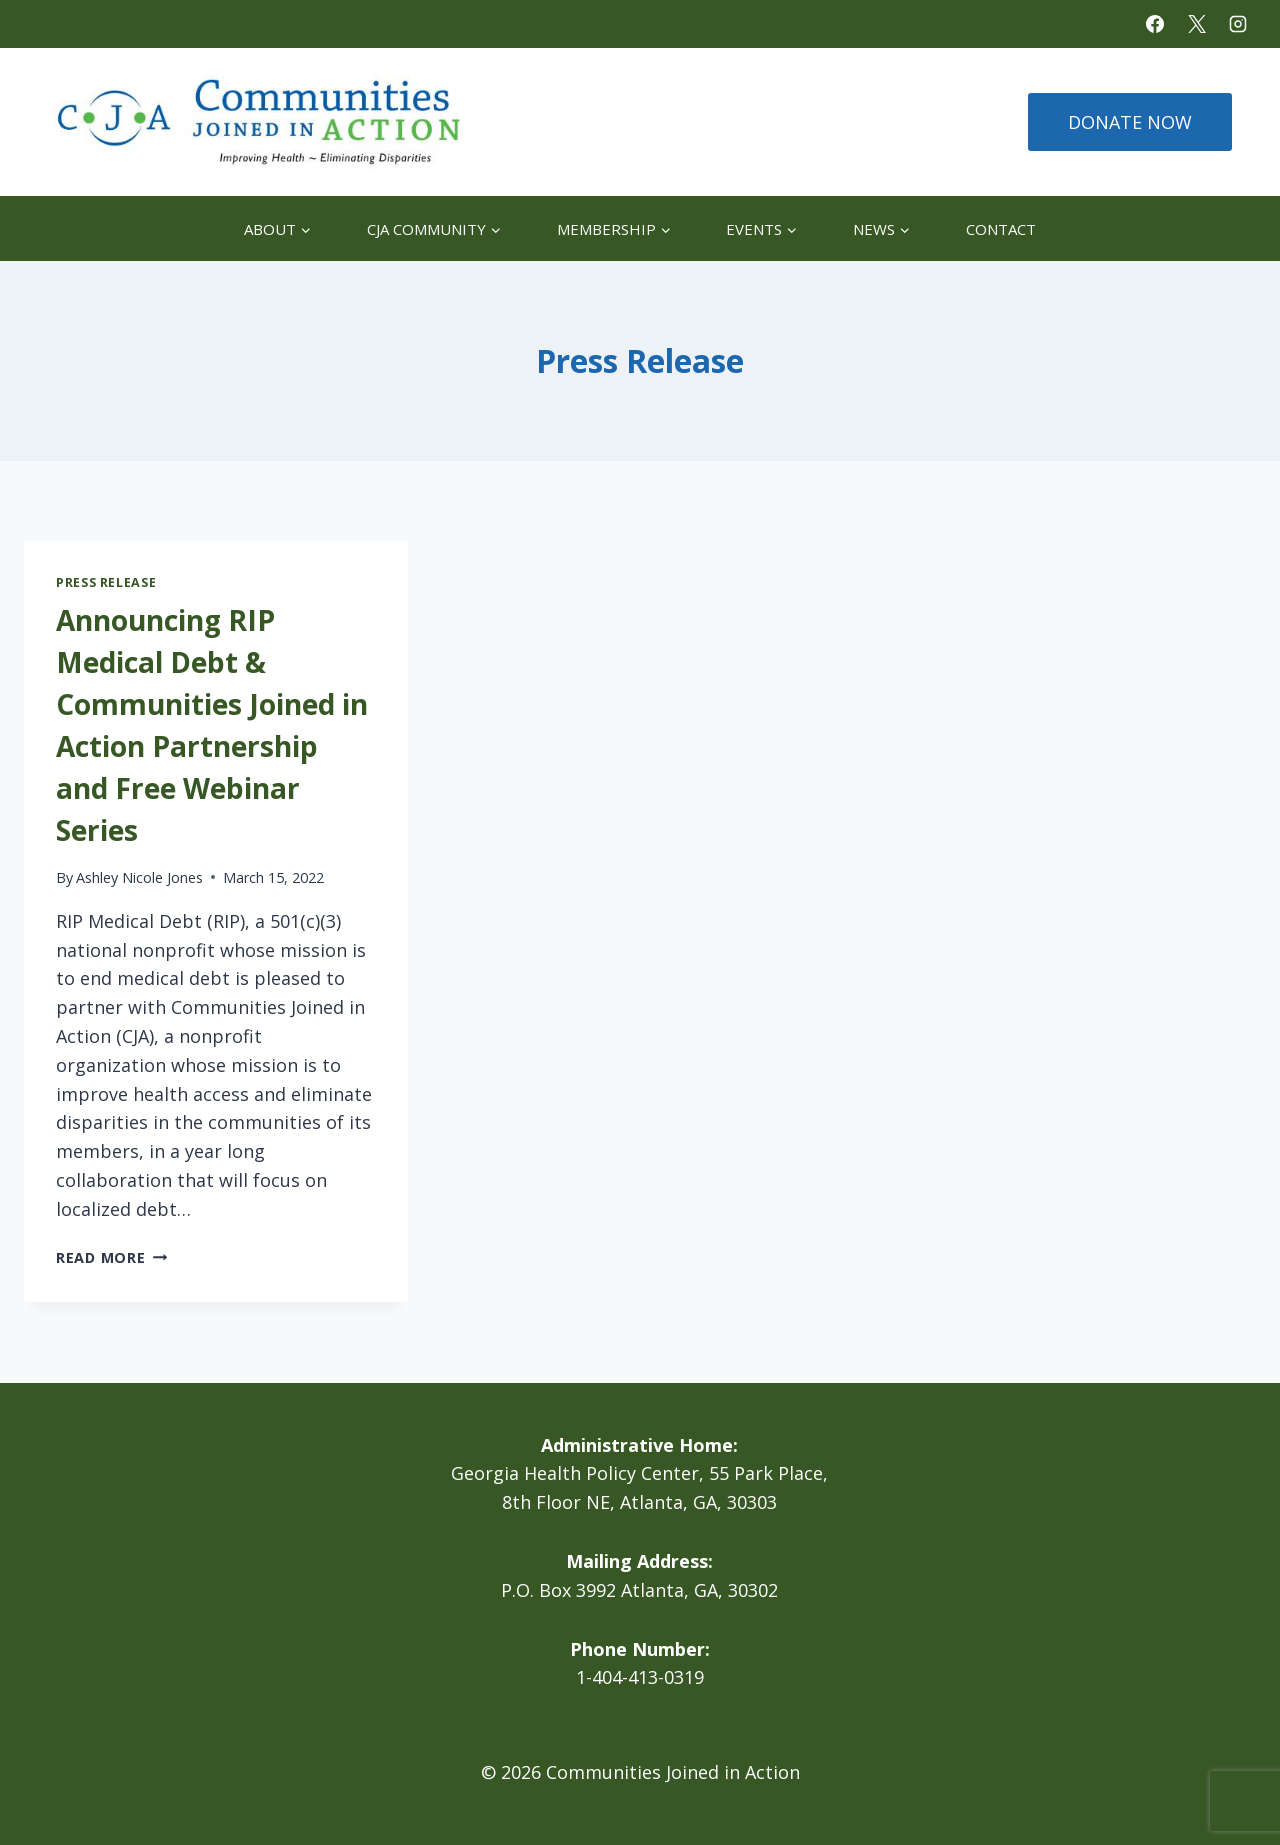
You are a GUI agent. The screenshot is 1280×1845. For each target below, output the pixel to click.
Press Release (106, 582)
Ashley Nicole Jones (139, 877)
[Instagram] (1238, 24)
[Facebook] (1155, 24)
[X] (1197, 24)
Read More (111, 1257)
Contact (1001, 229)
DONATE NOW (1130, 122)
